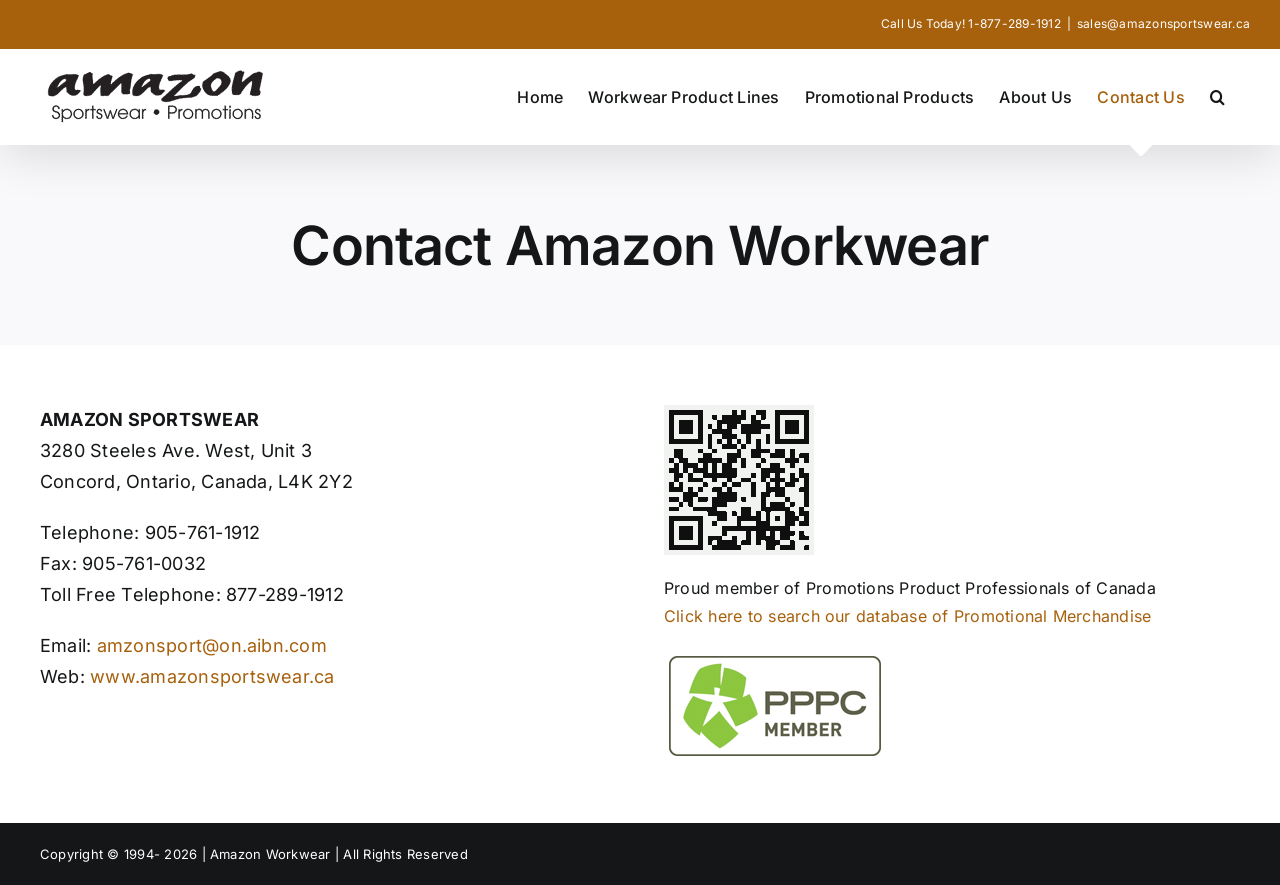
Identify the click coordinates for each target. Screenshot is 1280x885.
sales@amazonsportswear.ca (1163, 23)
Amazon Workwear (272, 854)
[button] (1217, 96)
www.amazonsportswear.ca (210, 676)
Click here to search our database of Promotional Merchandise (907, 616)
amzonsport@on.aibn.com (212, 645)
